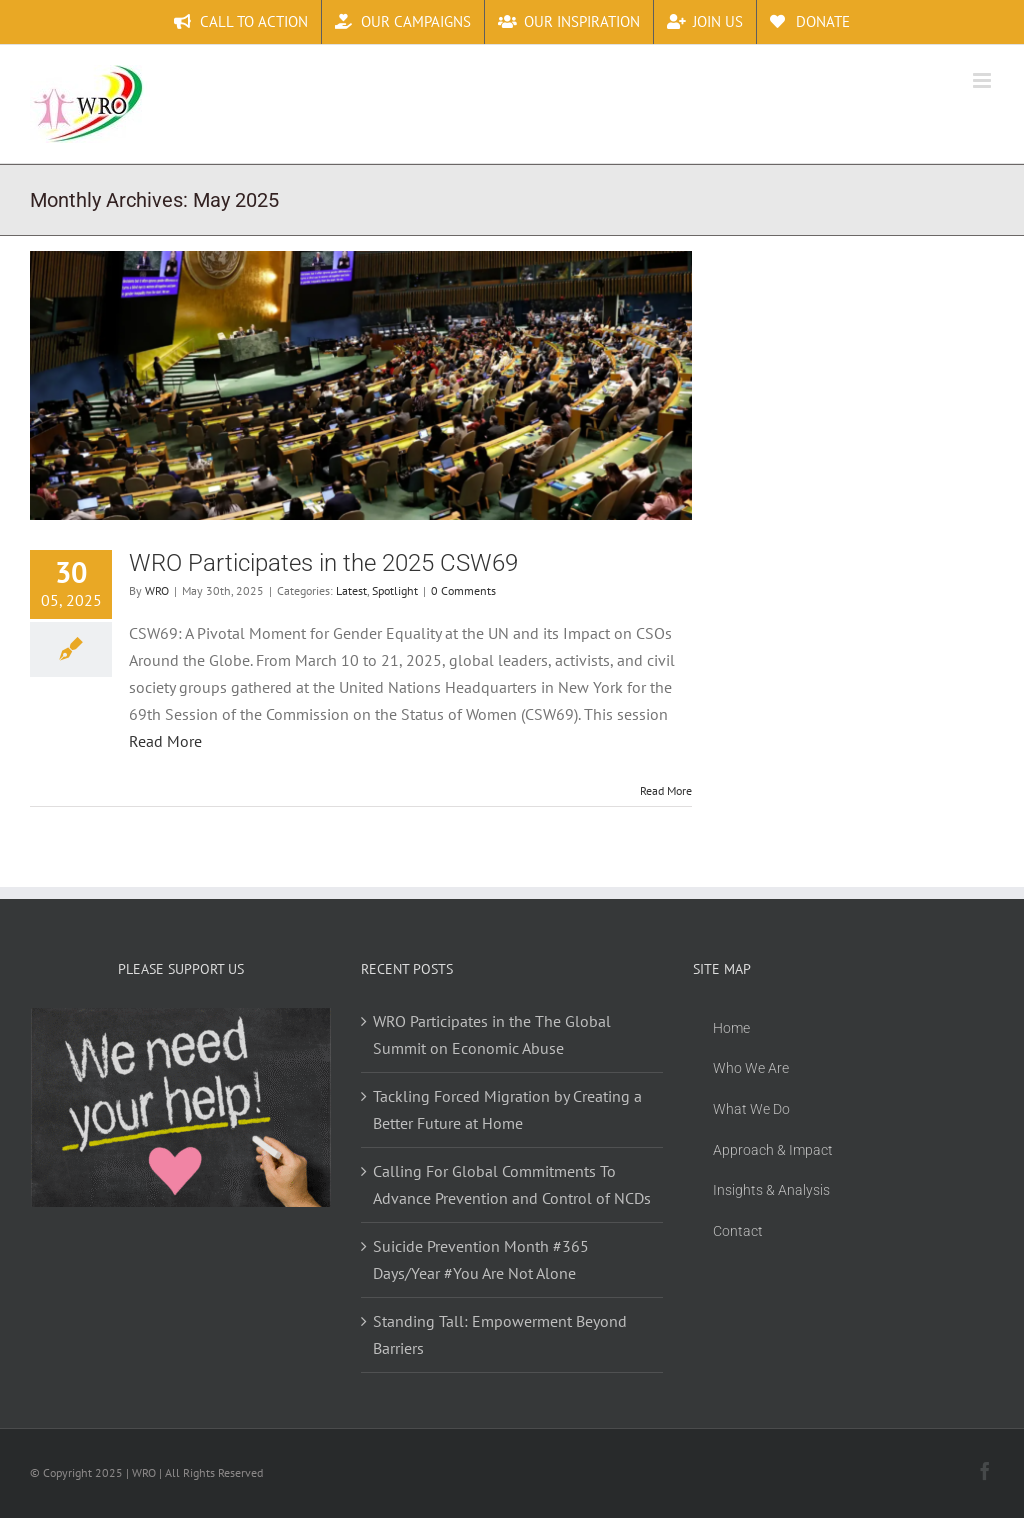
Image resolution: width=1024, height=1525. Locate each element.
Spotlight (395, 590)
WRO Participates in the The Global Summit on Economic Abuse (492, 1034)
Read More (165, 741)
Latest (351, 590)
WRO (157, 590)
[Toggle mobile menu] (983, 80)
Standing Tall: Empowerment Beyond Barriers (500, 1334)
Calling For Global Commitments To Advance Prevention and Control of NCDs (512, 1184)
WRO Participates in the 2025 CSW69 (323, 563)
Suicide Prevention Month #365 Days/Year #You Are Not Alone (481, 1259)
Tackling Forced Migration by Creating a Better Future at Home (507, 1109)
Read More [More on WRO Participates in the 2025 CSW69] (666, 790)
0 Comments (463, 590)
